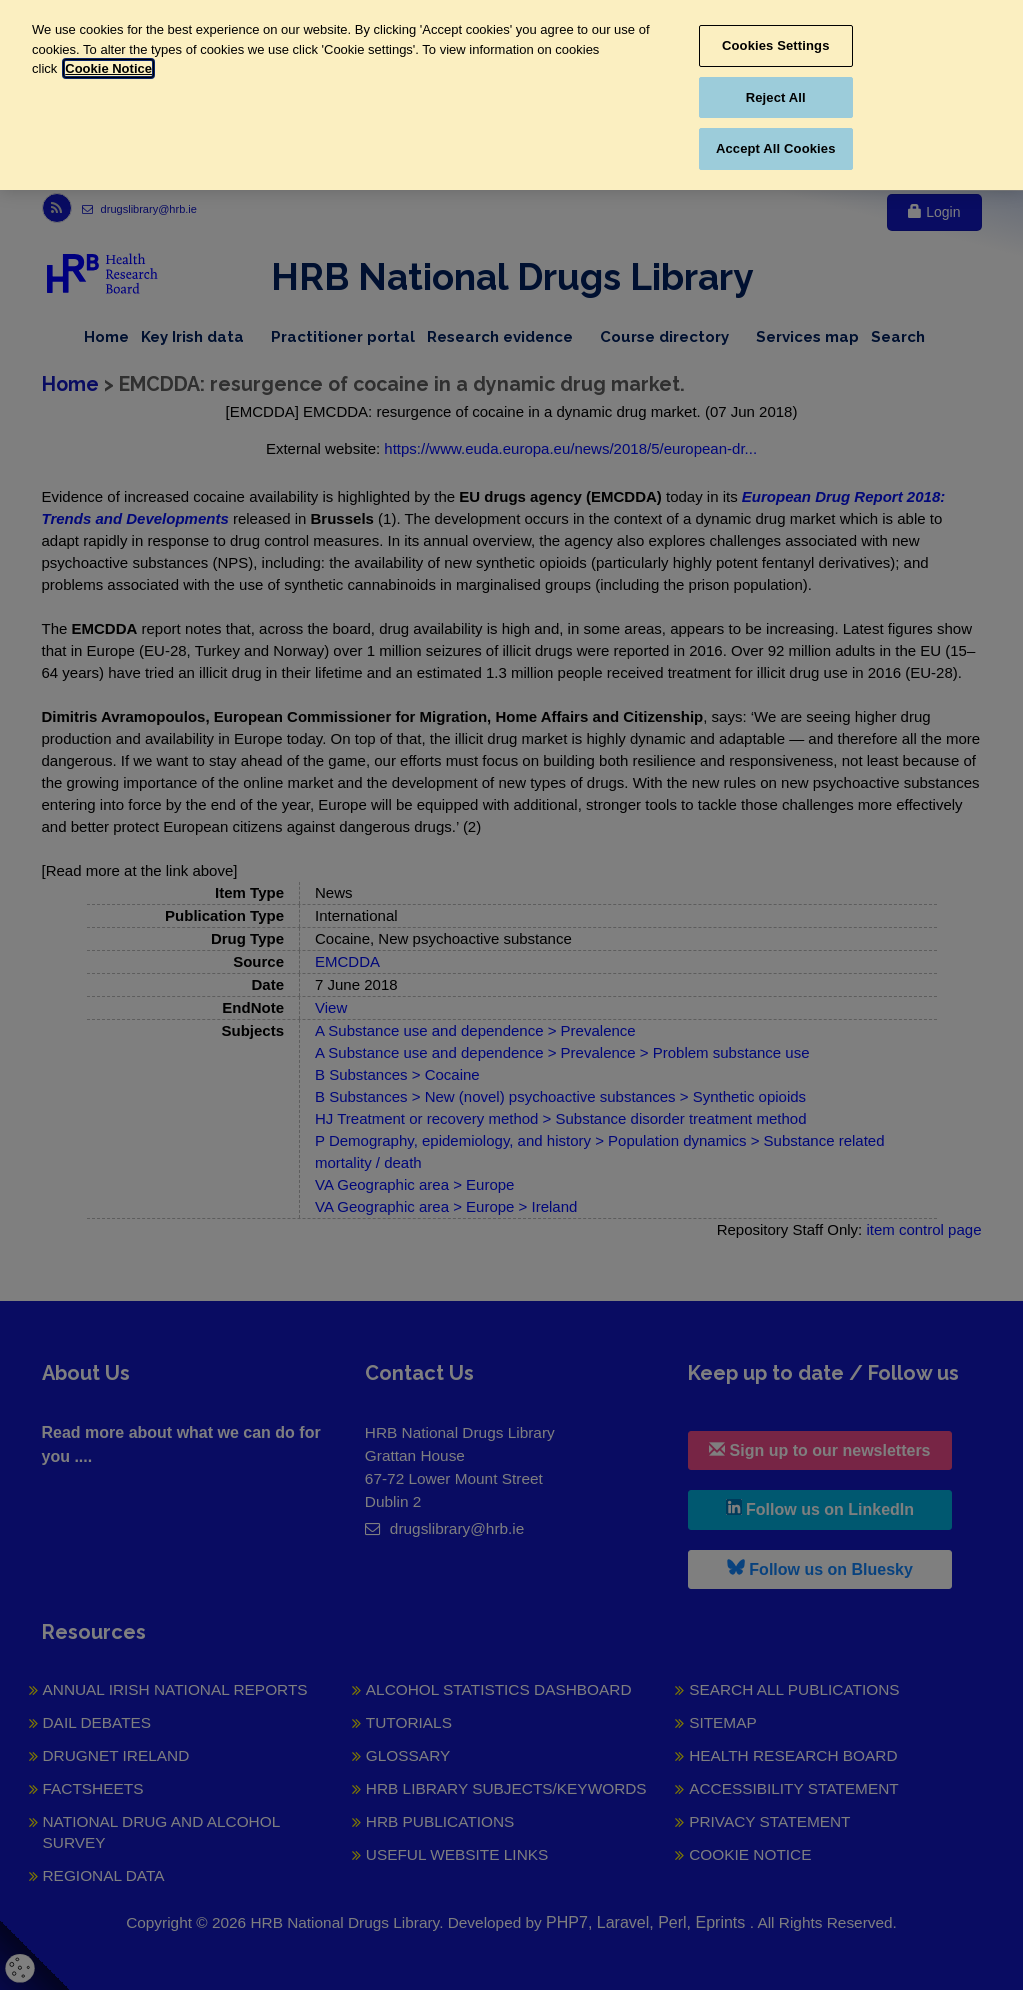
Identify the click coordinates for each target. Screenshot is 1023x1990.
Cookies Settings (776, 45)
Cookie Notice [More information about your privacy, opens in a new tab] (108, 68)
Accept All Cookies (776, 148)
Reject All (776, 97)
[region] (511, 95)
